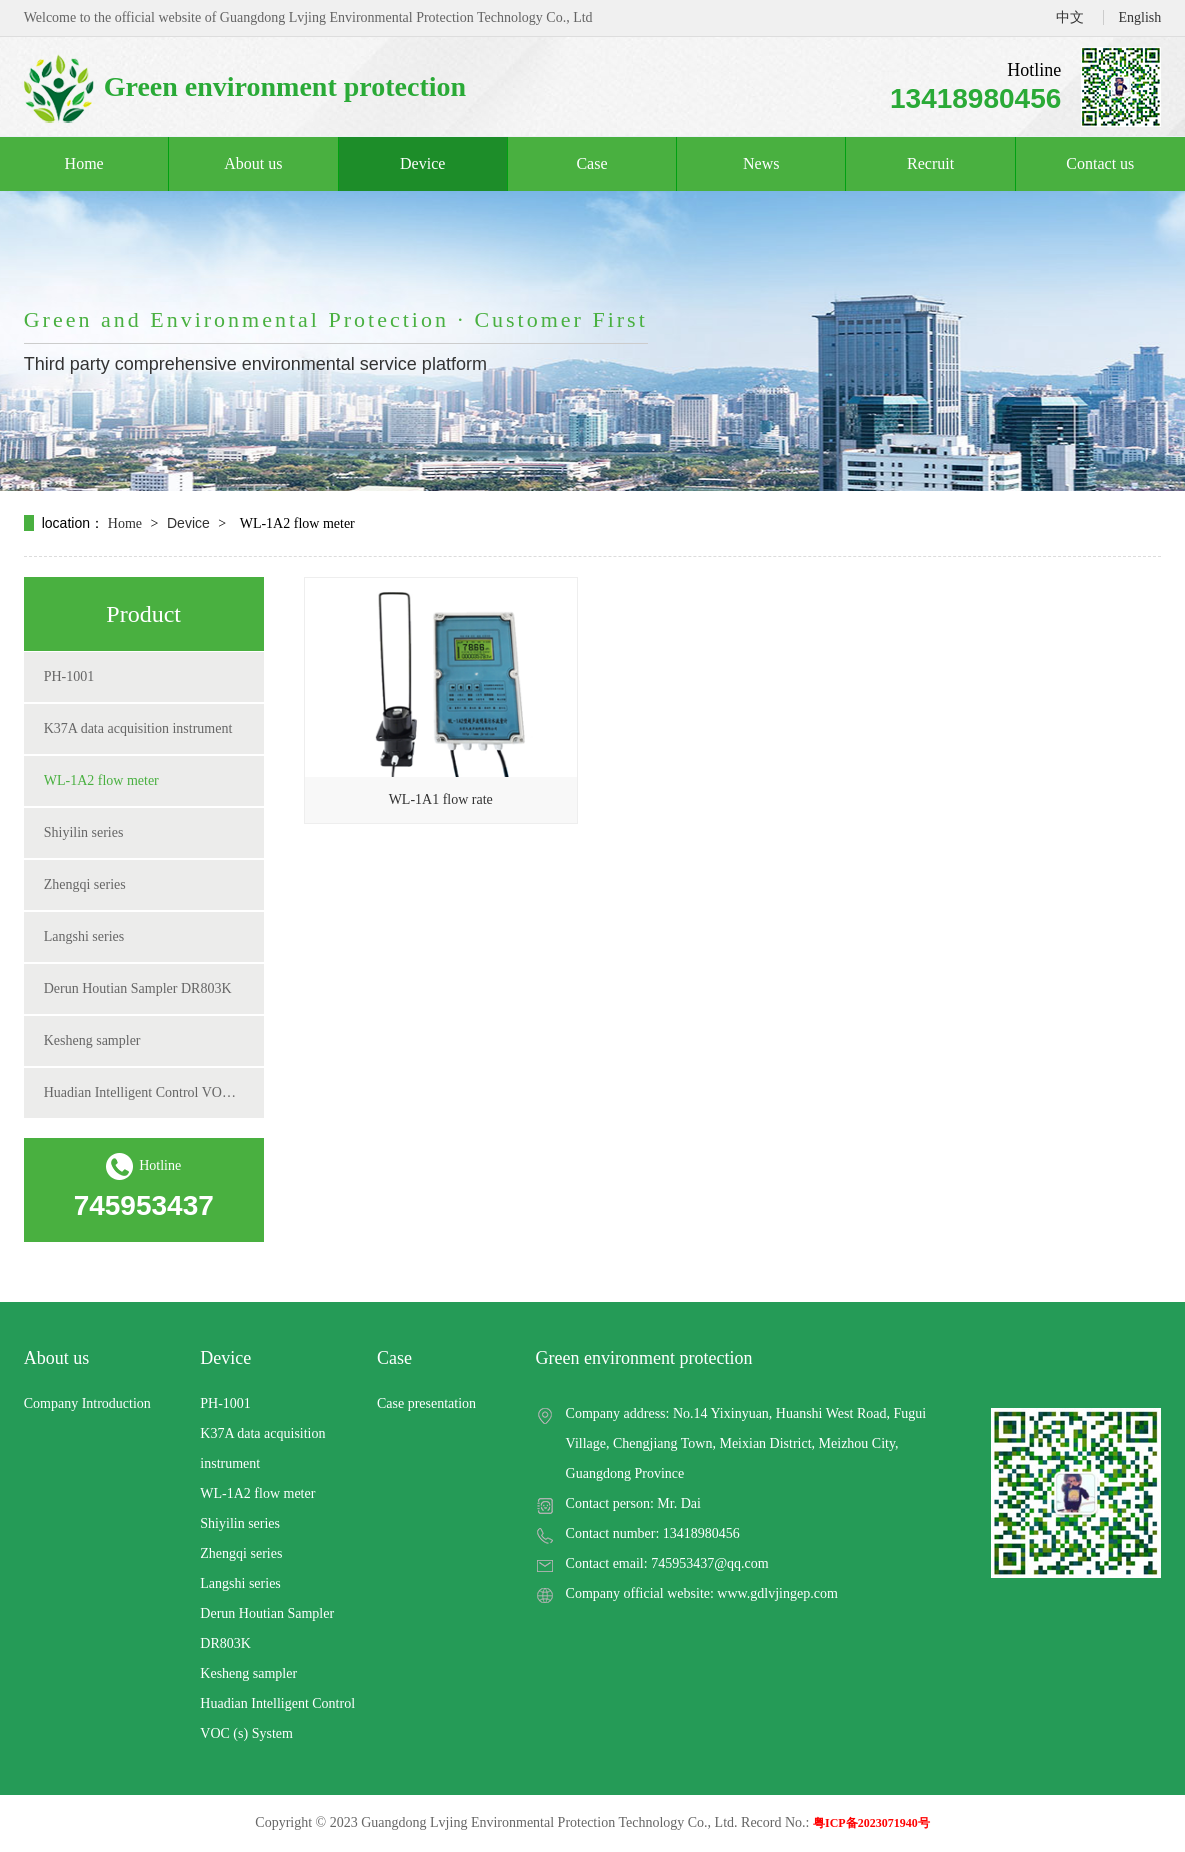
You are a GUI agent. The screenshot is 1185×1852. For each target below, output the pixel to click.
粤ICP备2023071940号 (871, 1823)
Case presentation (426, 1403)
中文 (1070, 17)
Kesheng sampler (92, 1040)
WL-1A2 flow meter (101, 780)
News (761, 163)
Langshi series (84, 936)
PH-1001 (69, 676)
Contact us (1100, 163)
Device (422, 163)
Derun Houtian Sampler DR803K (138, 988)
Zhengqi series (85, 884)
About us (253, 163)
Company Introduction (87, 1403)
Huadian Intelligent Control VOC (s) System (144, 1092)
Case (591, 163)
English (1140, 17)
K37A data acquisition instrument (138, 728)
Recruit (930, 163)
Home (84, 163)
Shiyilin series (84, 832)
